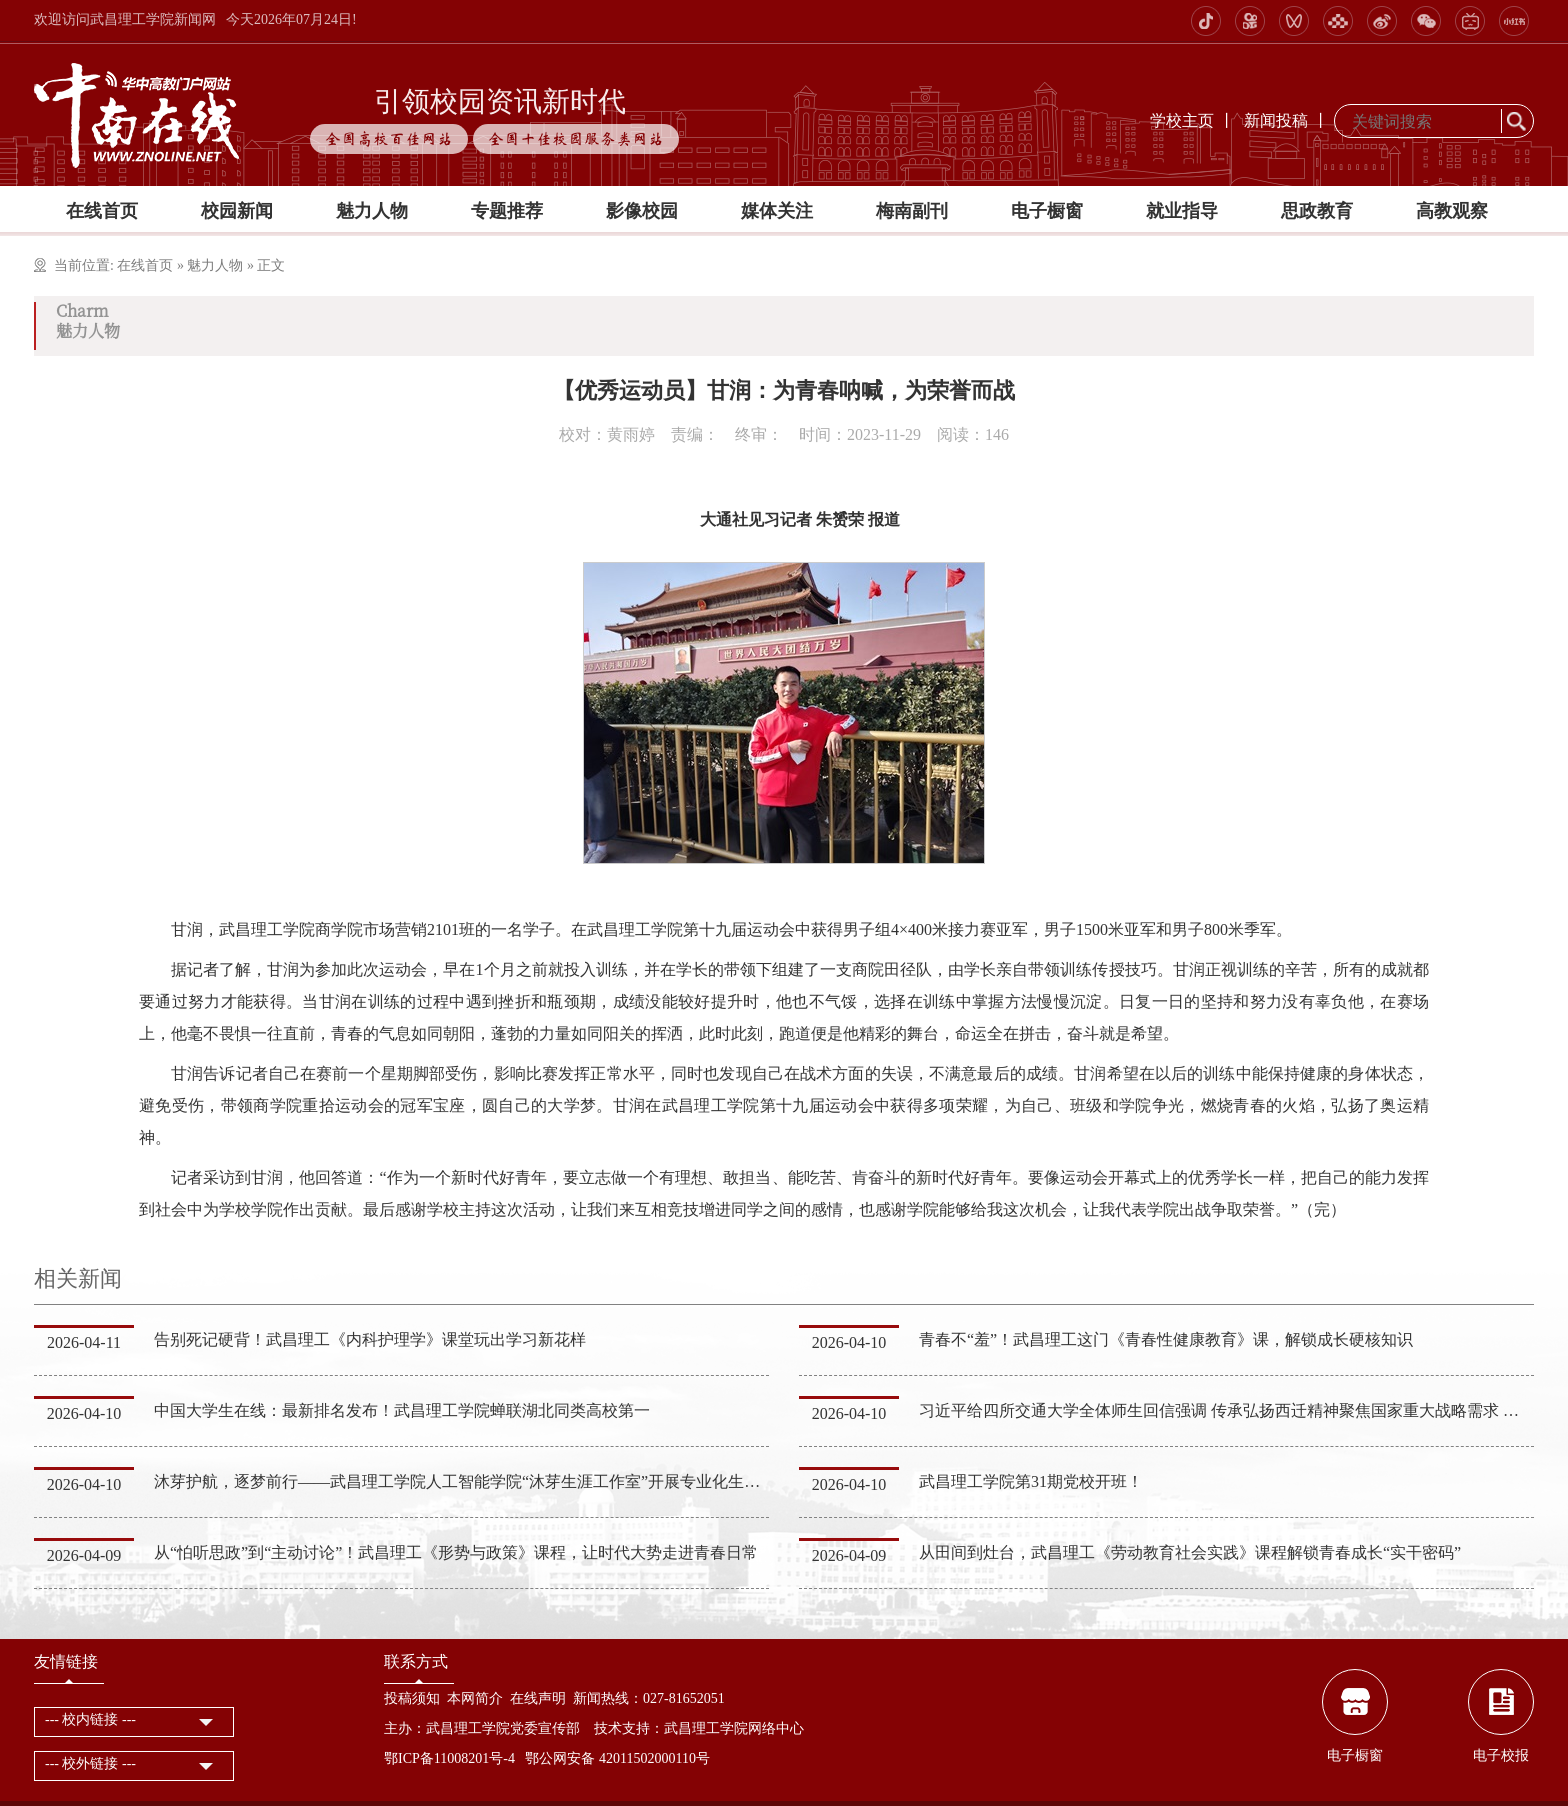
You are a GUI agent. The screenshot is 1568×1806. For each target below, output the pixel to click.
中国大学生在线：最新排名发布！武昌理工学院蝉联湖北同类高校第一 (402, 1410)
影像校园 (642, 211)
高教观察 (1452, 211)
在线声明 (538, 1698)
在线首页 (102, 211)
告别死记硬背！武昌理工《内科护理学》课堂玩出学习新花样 (370, 1339)
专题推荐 (507, 211)
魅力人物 (372, 211)
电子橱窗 (1047, 211)
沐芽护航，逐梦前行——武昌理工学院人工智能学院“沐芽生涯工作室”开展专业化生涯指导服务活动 (505, 1481)
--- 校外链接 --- (90, 1763)
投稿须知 (412, 1698)
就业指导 (1182, 211)
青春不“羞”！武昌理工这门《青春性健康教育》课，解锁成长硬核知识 (1166, 1339)
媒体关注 (777, 211)
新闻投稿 (1276, 120)
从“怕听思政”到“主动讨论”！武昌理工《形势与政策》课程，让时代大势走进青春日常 (456, 1552)
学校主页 (1182, 120)
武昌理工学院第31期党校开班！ (1031, 1481)
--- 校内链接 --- (90, 1719)
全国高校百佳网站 (389, 139)
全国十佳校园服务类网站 (576, 139)
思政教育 (1317, 211)
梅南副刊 (912, 211)
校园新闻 (237, 211)
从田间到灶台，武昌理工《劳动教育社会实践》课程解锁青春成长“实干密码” (1190, 1552)
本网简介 (475, 1698)
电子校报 (1501, 1755)
